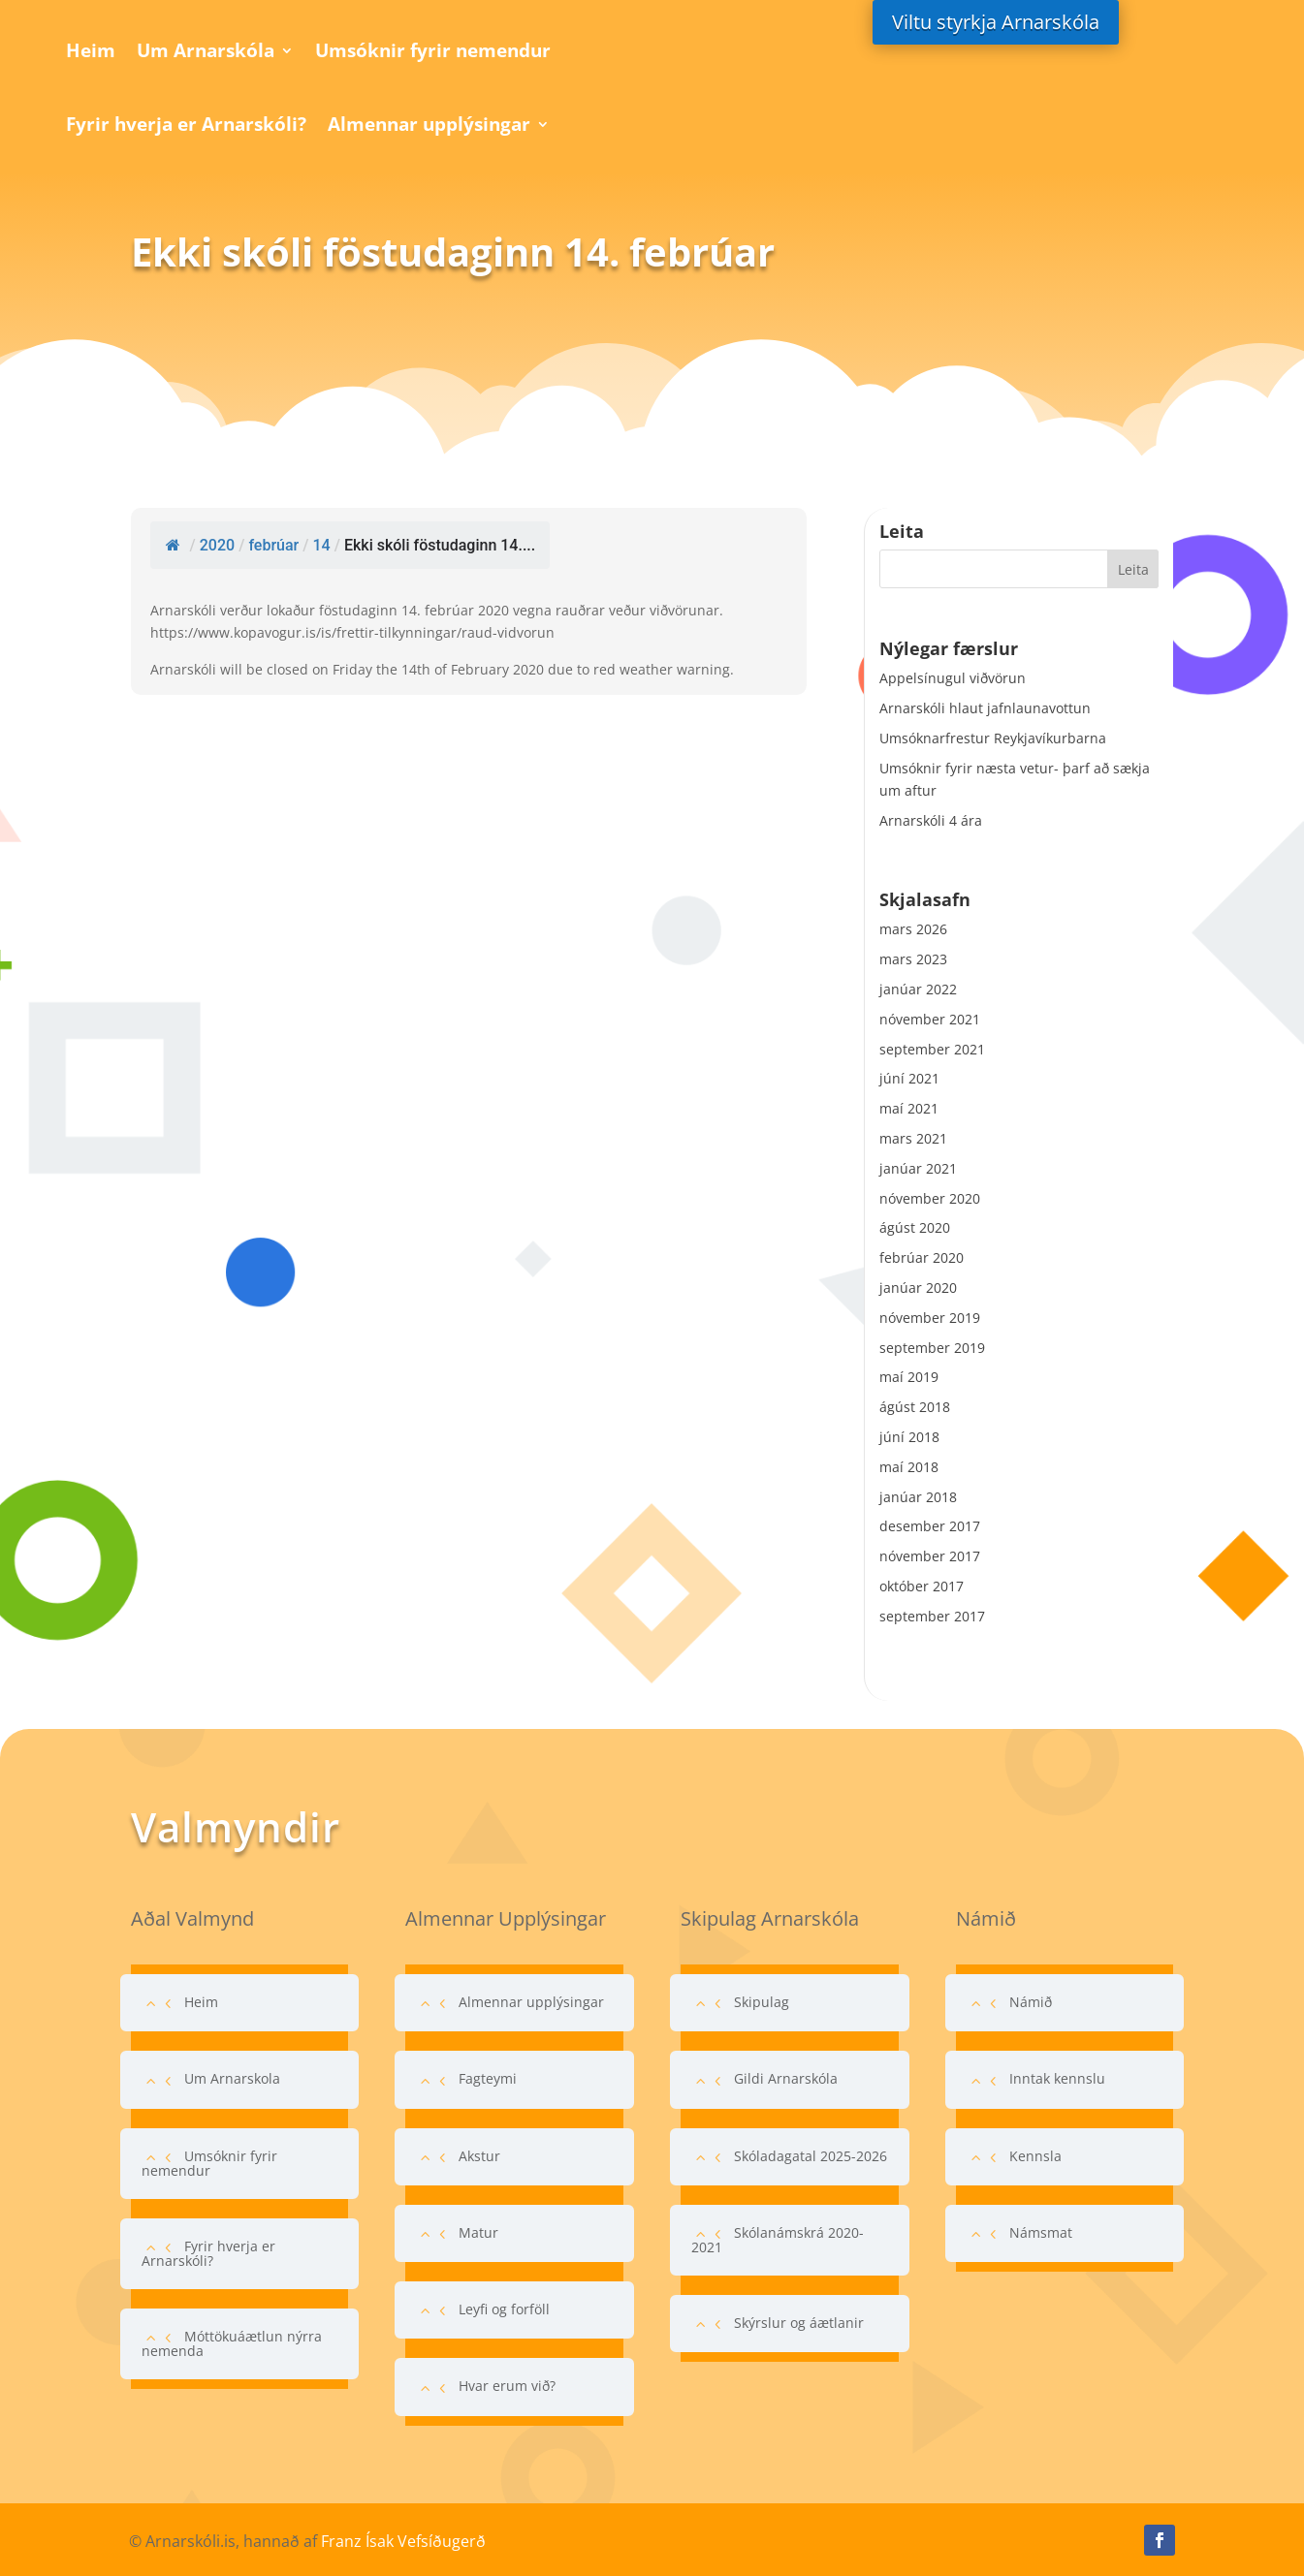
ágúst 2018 (914, 1407)
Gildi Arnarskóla (786, 2078)
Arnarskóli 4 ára (930, 820)
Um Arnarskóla (205, 50)
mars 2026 (913, 929)
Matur (478, 2232)
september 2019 (932, 1347)
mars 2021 (913, 1138)
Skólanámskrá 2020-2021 (777, 2239)
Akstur (479, 2156)
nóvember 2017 (929, 1556)
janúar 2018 (918, 1497)
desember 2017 (929, 1526)
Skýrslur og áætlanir (799, 2322)
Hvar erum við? (507, 2385)
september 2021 (932, 1049)
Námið (1030, 2002)
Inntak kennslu (1057, 2078)
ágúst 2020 (914, 1227)
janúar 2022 (918, 989)
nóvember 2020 (929, 1198)
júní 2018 (909, 1437)
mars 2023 (913, 959)
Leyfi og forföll (504, 2309)
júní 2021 (909, 1078)
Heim (90, 50)
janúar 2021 (918, 1168)
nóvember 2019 (929, 1317)
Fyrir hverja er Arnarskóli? (186, 124)
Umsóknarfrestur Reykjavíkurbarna (992, 738)
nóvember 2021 (929, 1019)
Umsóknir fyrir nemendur (433, 50)
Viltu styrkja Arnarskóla (995, 22)
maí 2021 (908, 1108)
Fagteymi (488, 2078)
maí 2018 (908, 1467)
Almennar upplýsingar (429, 124)
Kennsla (1035, 2156)
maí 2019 (908, 1376)
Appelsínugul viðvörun (952, 678)
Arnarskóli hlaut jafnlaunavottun (985, 708)
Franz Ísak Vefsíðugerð (403, 2541)
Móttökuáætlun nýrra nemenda (232, 2343)
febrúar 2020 (921, 1257)
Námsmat (1040, 2232)
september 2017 (932, 1616)
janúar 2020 (918, 1287)
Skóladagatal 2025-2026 (810, 2156)
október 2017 (921, 1586)
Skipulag (761, 2002)
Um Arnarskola (232, 2078)
